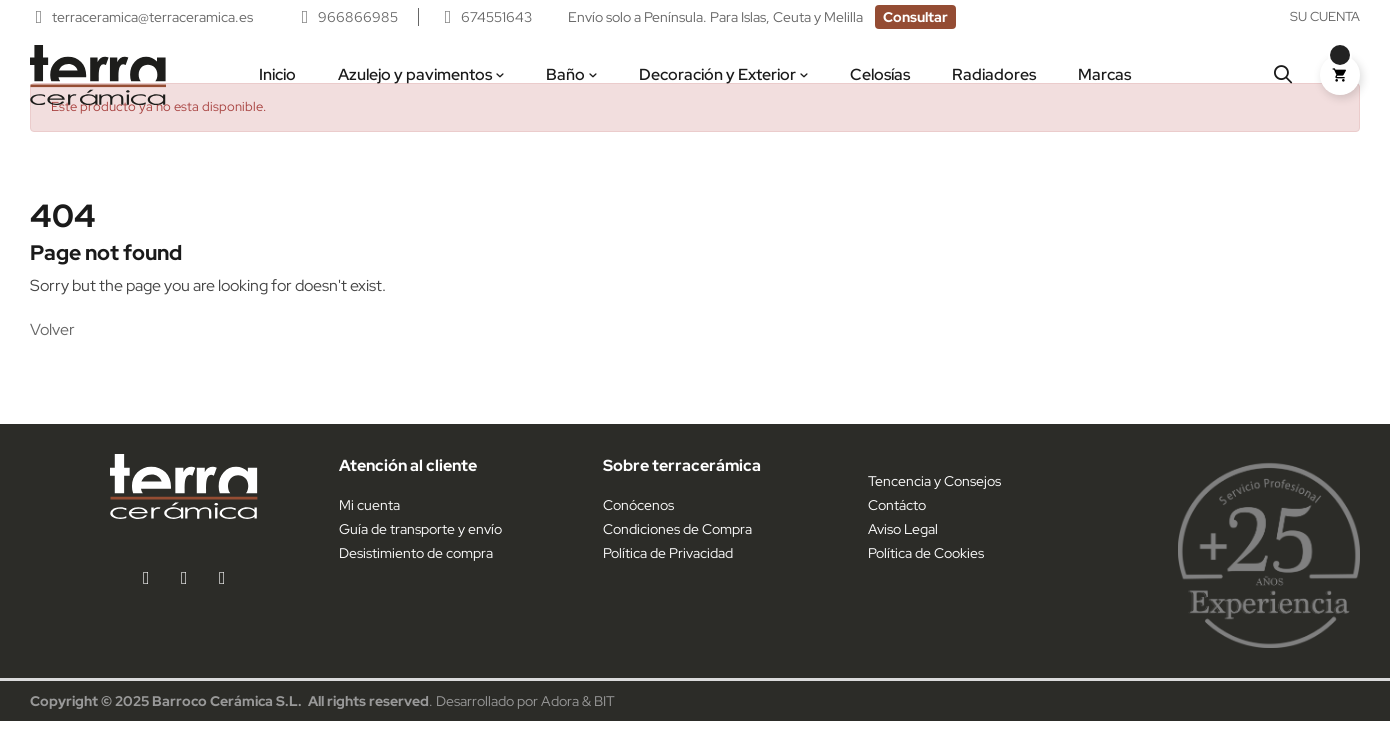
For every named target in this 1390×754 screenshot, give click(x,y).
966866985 (358, 17)
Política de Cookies (926, 586)
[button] (915, 17)
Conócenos (638, 538)
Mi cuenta (369, 538)
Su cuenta (1325, 16)
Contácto (897, 538)
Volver (52, 362)
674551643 (496, 17)
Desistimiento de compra (416, 586)
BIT (604, 734)
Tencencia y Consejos (934, 514)
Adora (560, 734)
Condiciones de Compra (677, 562)
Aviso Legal (903, 562)
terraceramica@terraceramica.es (154, 17)
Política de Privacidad (668, 586)
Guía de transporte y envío (420, 562)
